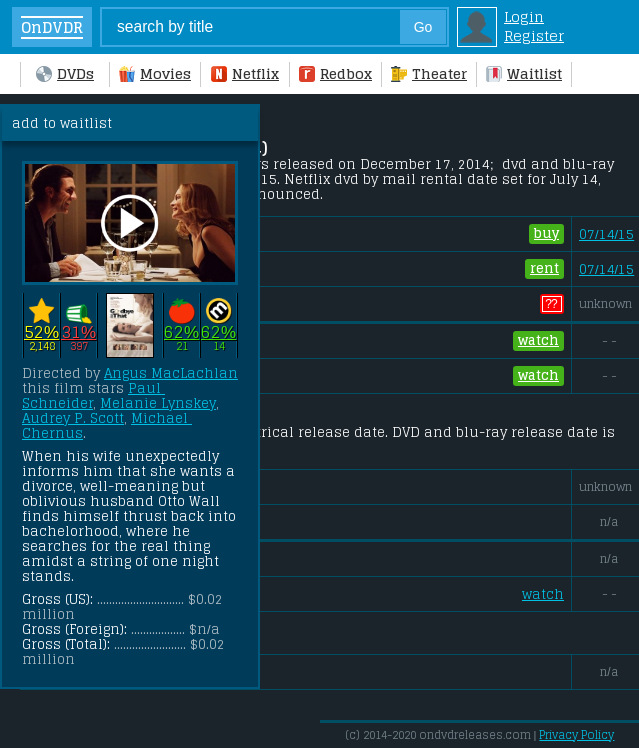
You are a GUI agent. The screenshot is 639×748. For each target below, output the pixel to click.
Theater (429, 73)
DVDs (65, 73)
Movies (155, 73)
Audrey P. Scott (73, 418)
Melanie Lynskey (158, 403)
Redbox (335, 73)
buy (546, 234)
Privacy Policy (576, 735)
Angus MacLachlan (171, 373)
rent (544, 269)
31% (78, 331)
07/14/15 (606, 234)
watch (538, 341)
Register (534, 35)
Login (524, 16)
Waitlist (524, 73)
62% (181, 331)
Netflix (245, 73)
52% (41, 331)
